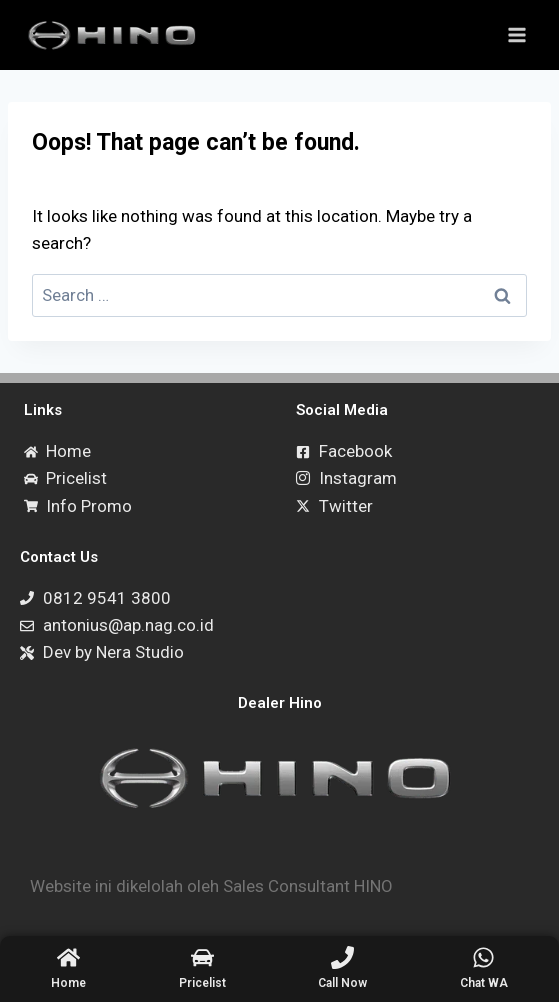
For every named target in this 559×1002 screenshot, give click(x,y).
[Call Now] (342, 957)
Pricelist (202, 983)
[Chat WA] (483, 957)
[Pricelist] (202, 957)
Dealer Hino (280, 703)
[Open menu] (516, 34)
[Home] (68, 957)
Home (68, 983)
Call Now (342, 983)
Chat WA (484, 983)
